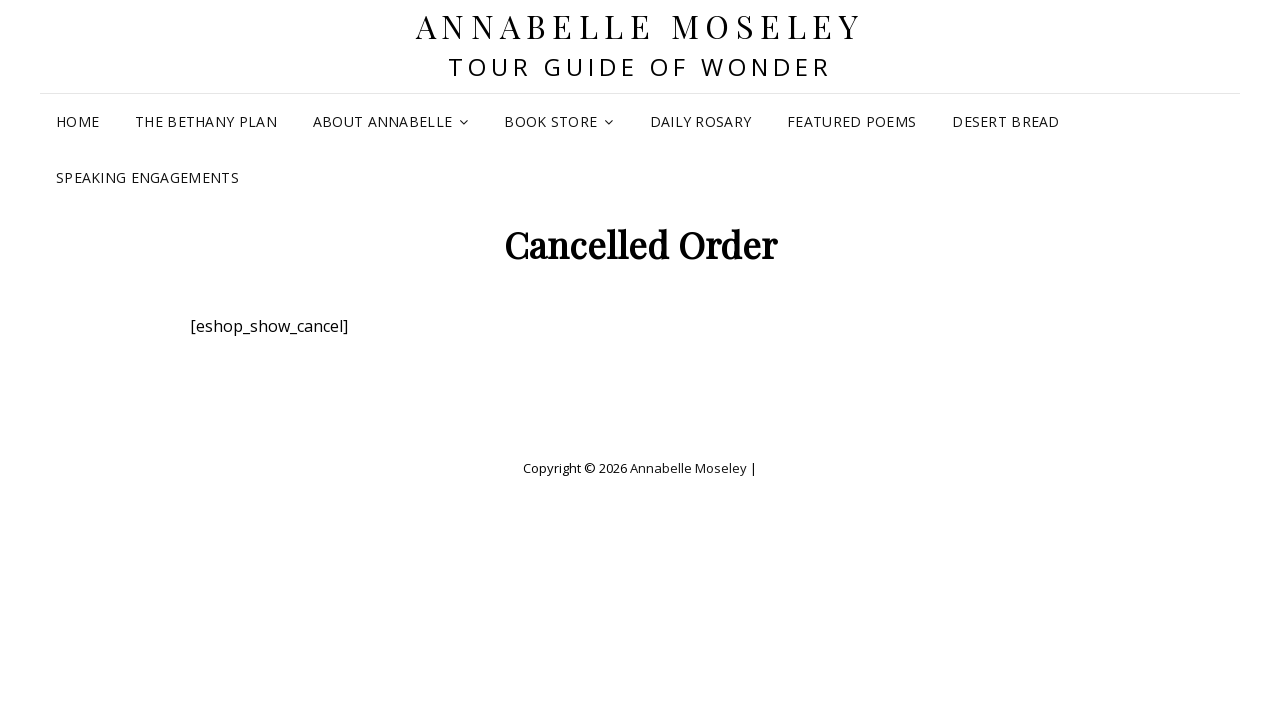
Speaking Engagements (147, 177)
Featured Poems (851, 121)
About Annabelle (382, 121)
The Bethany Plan (206, 121)
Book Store (550, 121)
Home (77, 121)
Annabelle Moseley (640, 25)
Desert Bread (1005, 121)
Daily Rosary (700, 121)
